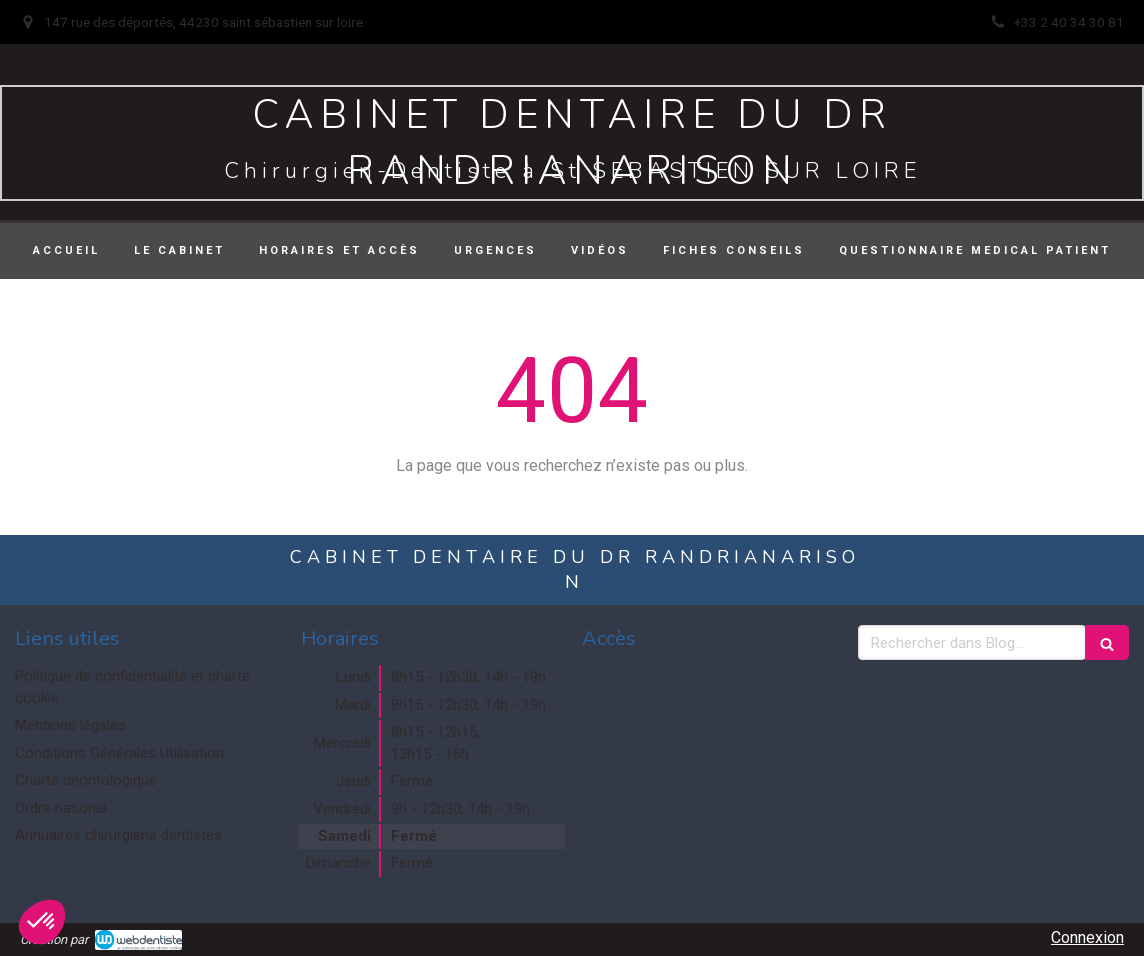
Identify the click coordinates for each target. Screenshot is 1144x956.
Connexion (1087, 937)
